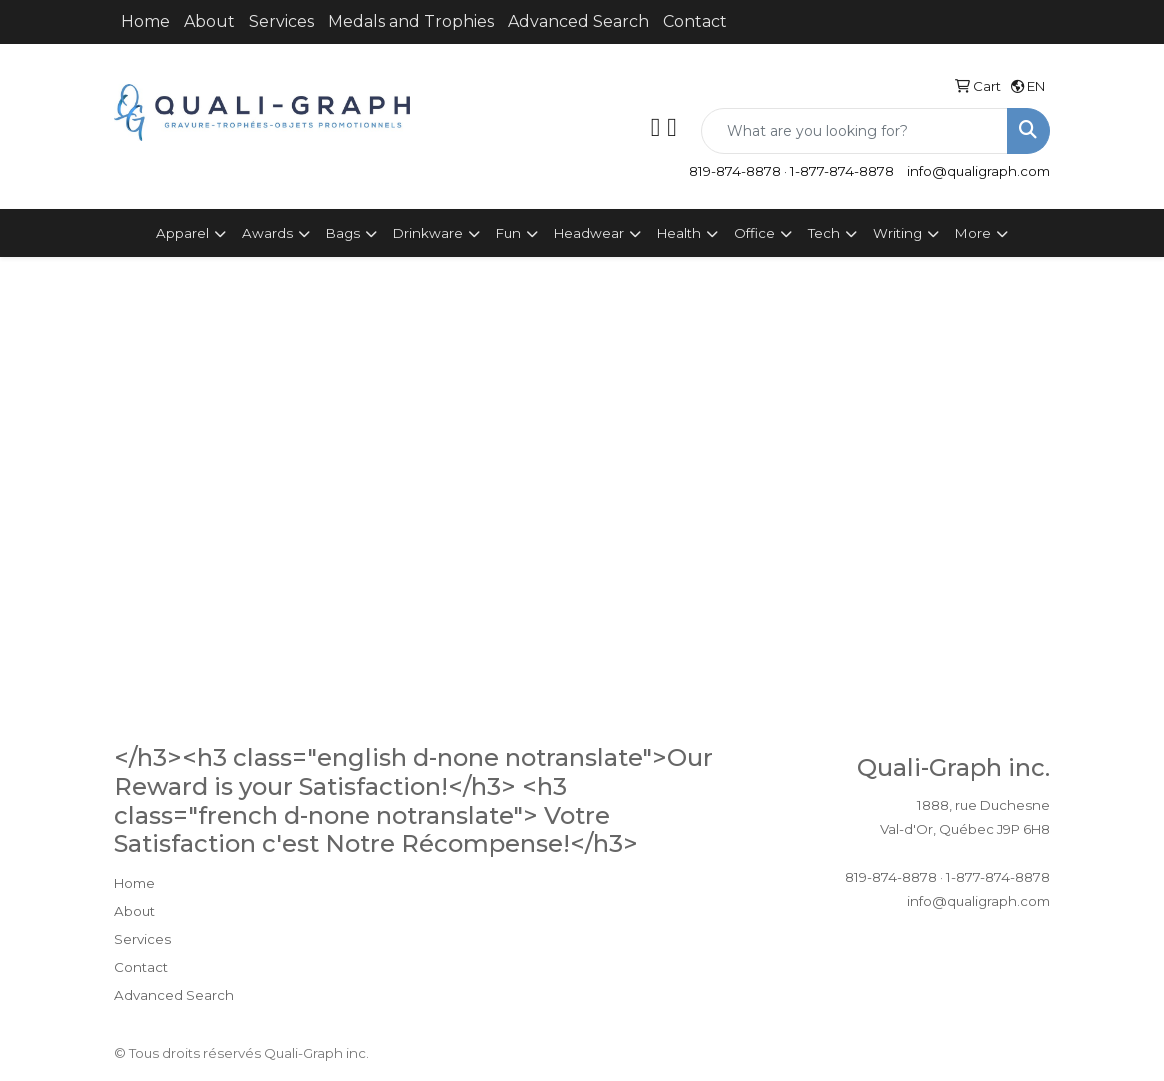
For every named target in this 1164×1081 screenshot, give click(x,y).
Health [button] (679, 233)
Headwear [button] (589, 233)
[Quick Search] (854, 131)
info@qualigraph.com (978, 171)
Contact (695, 21)
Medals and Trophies (411, 21)
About (209, 21)
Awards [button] (267, 233)
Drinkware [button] (428, 233)
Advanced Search (578, 21)
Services (281, 21)
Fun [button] (508, 233)
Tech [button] (824, 233)
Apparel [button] (182, 233)
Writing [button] (897, 233)
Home (145, 21)
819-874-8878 (735, 171)
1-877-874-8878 (842, 171)
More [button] (973, 233)
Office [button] (754, 233)
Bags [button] (343, 233)
